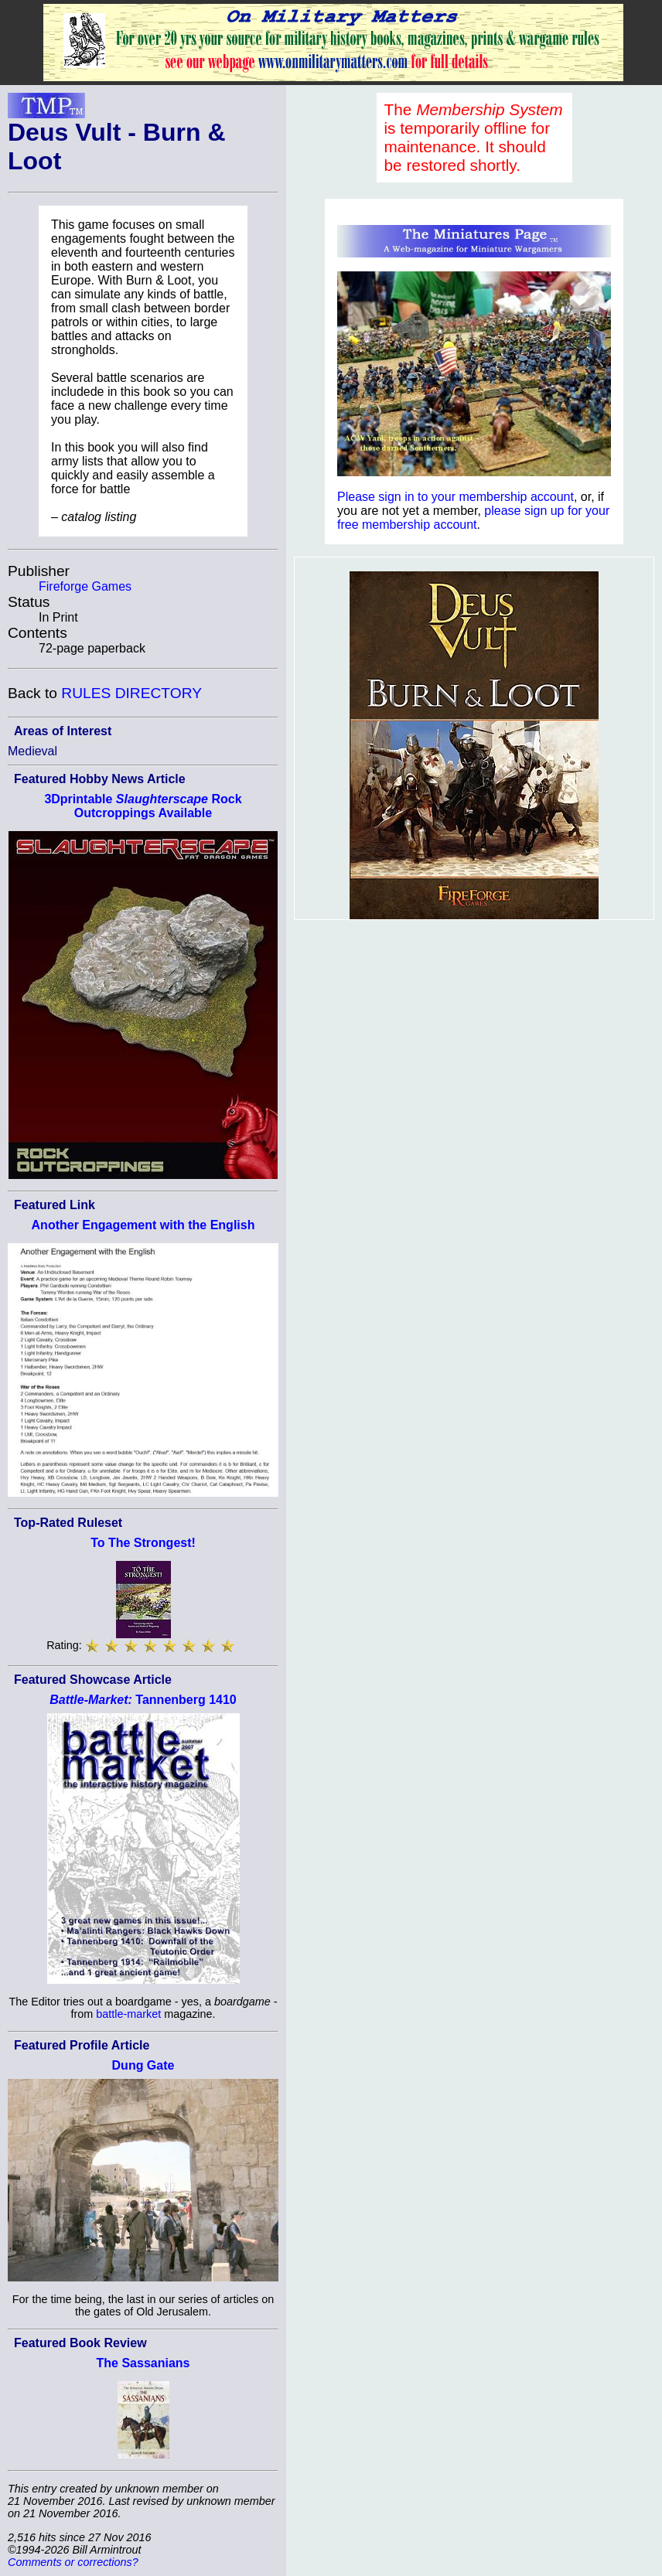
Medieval (32, 751)
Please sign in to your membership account (455, 496)
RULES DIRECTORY (131, 693)
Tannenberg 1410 (143, 1699)
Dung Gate (143, 2065)
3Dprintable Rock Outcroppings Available (142, 805)
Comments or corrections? (73, 2562)
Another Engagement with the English (143, 1225)
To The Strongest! (143, 1542)
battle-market (128, 2014)
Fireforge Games (85, 586)
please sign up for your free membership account (473, 517)
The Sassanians (143, 2363)
